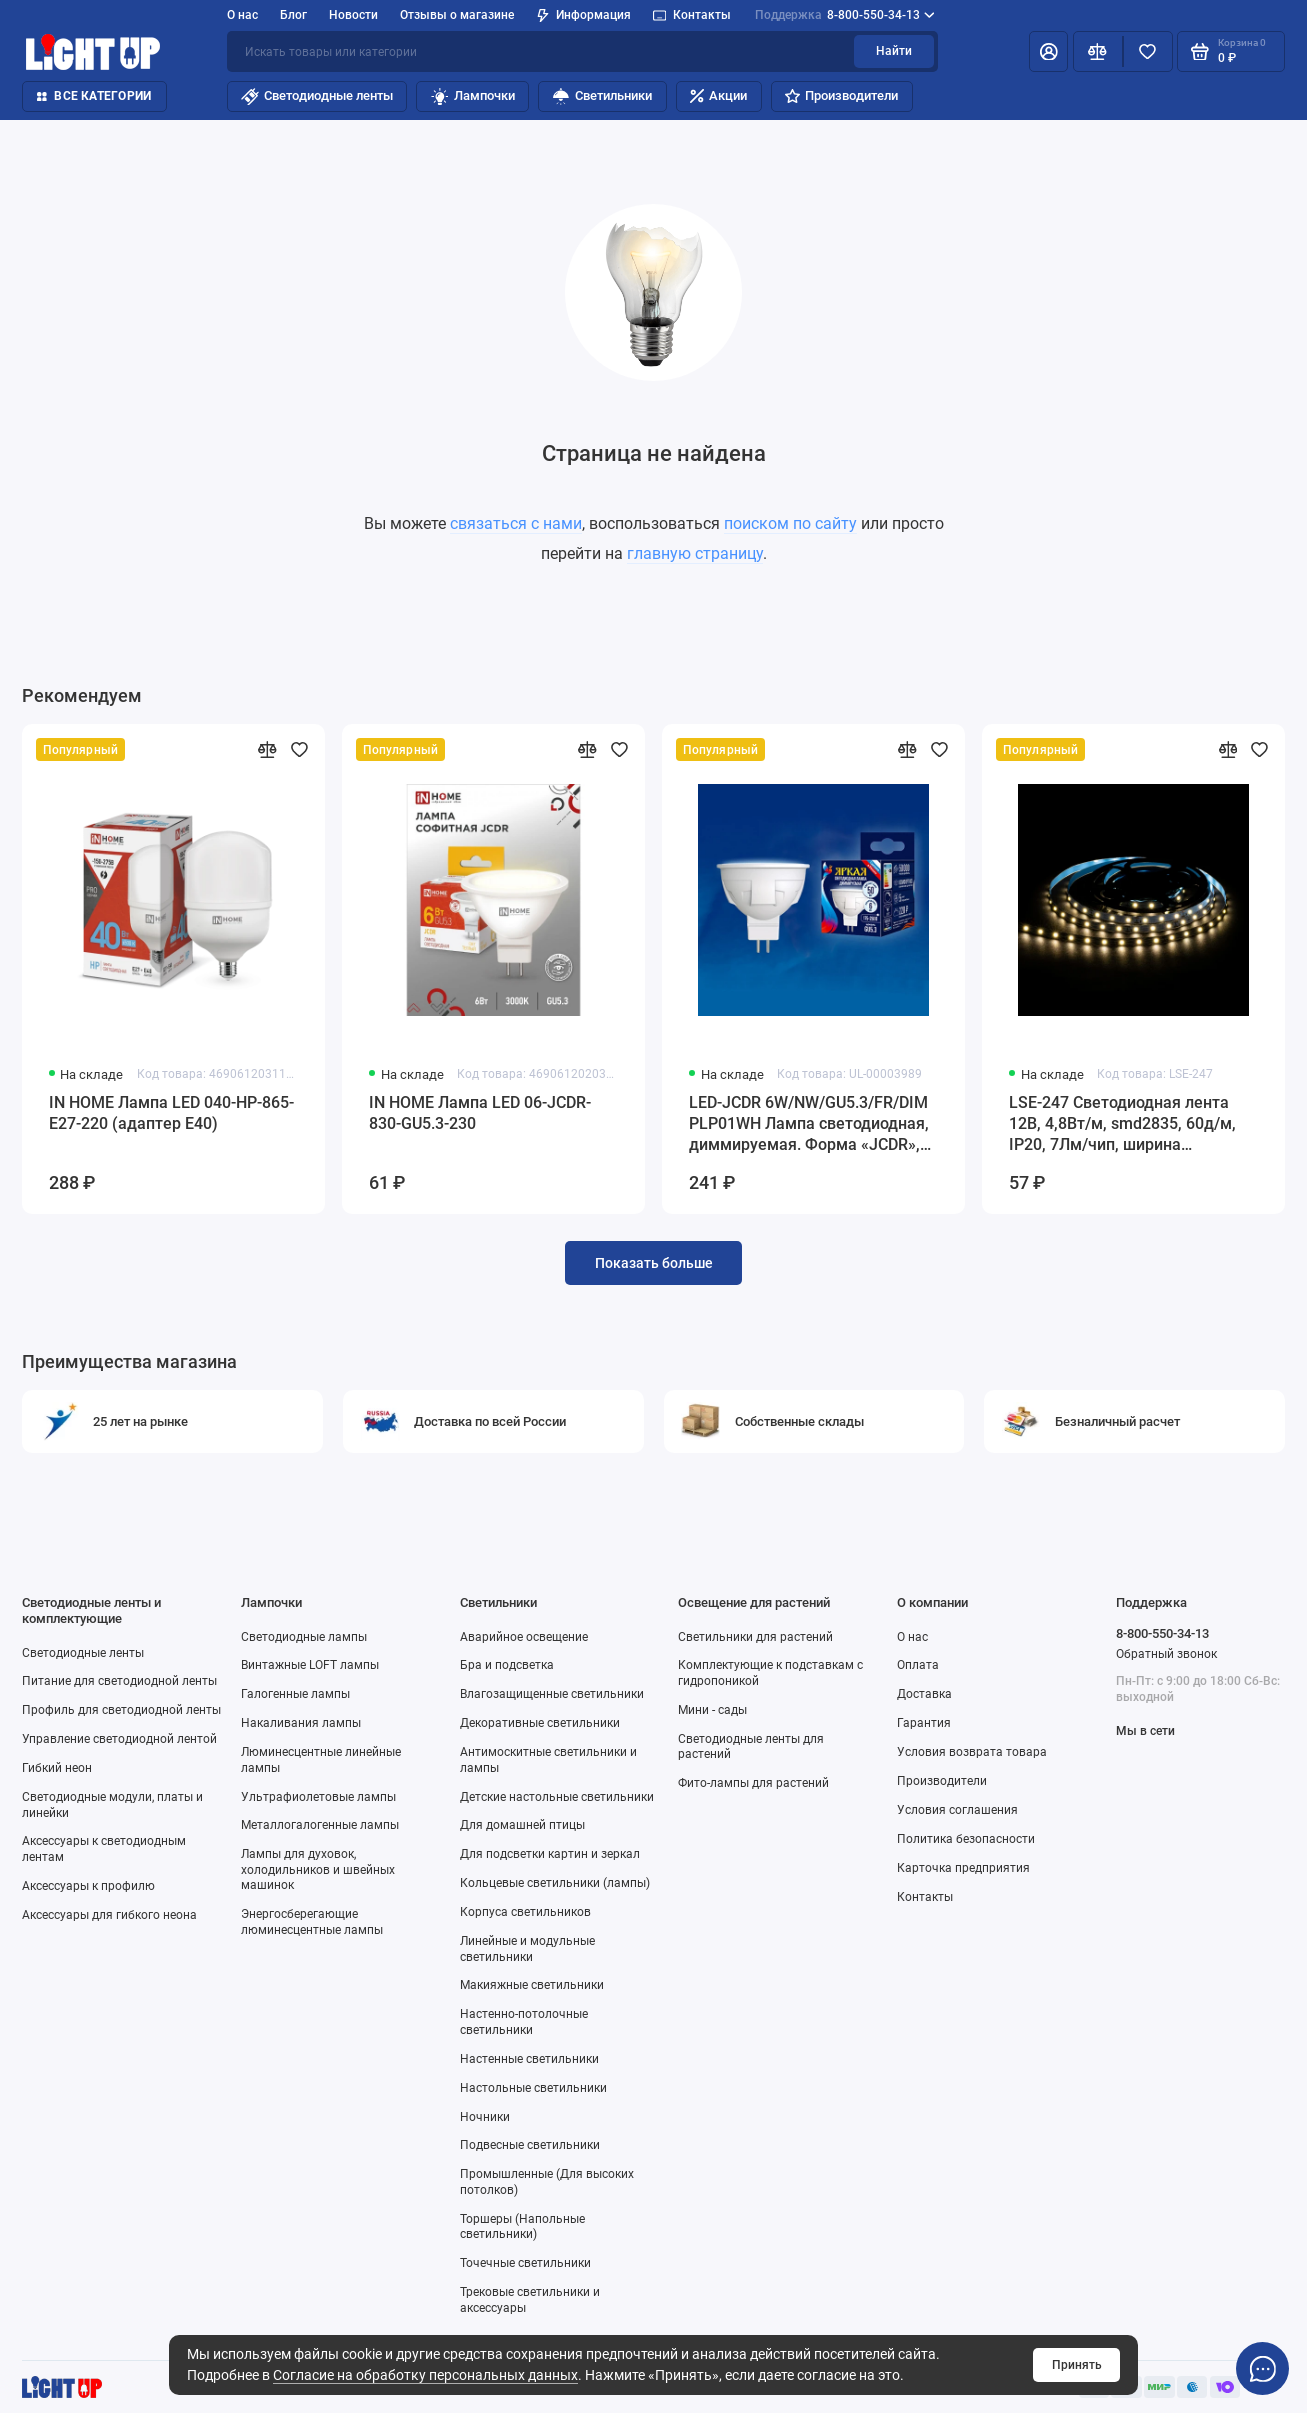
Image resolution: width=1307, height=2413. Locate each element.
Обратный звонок (1166, 1654)
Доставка (924, 1693)
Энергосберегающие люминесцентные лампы (312, 1921)
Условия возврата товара (972, 1751)
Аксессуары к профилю (88, 1885)
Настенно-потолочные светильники (524, 2021)
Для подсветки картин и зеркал (550, 1853)
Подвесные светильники (530, 2144)
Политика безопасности (966, 1838)
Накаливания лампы (301, 1722)
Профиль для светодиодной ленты (121, 1709)
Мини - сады (712, 1709)
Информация (584, 15)
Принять (1077, 2364)
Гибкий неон (57, 1767)
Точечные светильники (525, 2262)
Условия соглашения (957, 1809)
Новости (353, 15)
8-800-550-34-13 (845, 15)
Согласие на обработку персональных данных (425, 2375)
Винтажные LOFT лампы (310, 1664)
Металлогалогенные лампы (320, 1824)
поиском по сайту (790, 523)
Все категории (94, 96)
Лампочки (473, 97)
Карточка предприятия (963, 1867)
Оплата (918, 1664)
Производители (841, 95)
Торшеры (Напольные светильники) (522, 2226)
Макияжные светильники (532, 1984)
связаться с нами (516, 523)
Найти (894, 50)
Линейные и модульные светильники (527, 1948)
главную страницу (695, 553)
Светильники (602, 97)
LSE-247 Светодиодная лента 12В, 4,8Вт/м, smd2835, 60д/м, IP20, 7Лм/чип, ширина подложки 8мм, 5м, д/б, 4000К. (1125, 1124)
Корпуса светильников (525, 1911)
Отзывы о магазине (457, 15)
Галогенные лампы (295, 1693)
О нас (242, 15)
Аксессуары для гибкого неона (109, 1914)
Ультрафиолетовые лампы (318, 1796)
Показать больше (654, 1263)
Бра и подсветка (507, 1664)
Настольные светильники (533, 2087)
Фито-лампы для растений (753, 1782)
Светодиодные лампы (304, 1636)
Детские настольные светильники (557, 1796)
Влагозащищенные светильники (552, 1693)
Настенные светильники (529, 2058)
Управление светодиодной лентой (119, 1738)
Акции (718, 95)
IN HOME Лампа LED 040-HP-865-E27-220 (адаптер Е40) (171, 1113)
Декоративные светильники (540, 1722)
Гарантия (924, 1722)
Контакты (692, 15)
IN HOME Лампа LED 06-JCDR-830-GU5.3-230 (480, 1113)
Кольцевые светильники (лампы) (555, 1882)
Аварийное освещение (524, 1636)
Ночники (485, 2116)
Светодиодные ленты (317, 97)
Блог (293, 15)
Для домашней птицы (522, 1824)
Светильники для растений (755, 1636)
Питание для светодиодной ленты (119, 1680)
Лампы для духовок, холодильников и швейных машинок (318, 1869)
